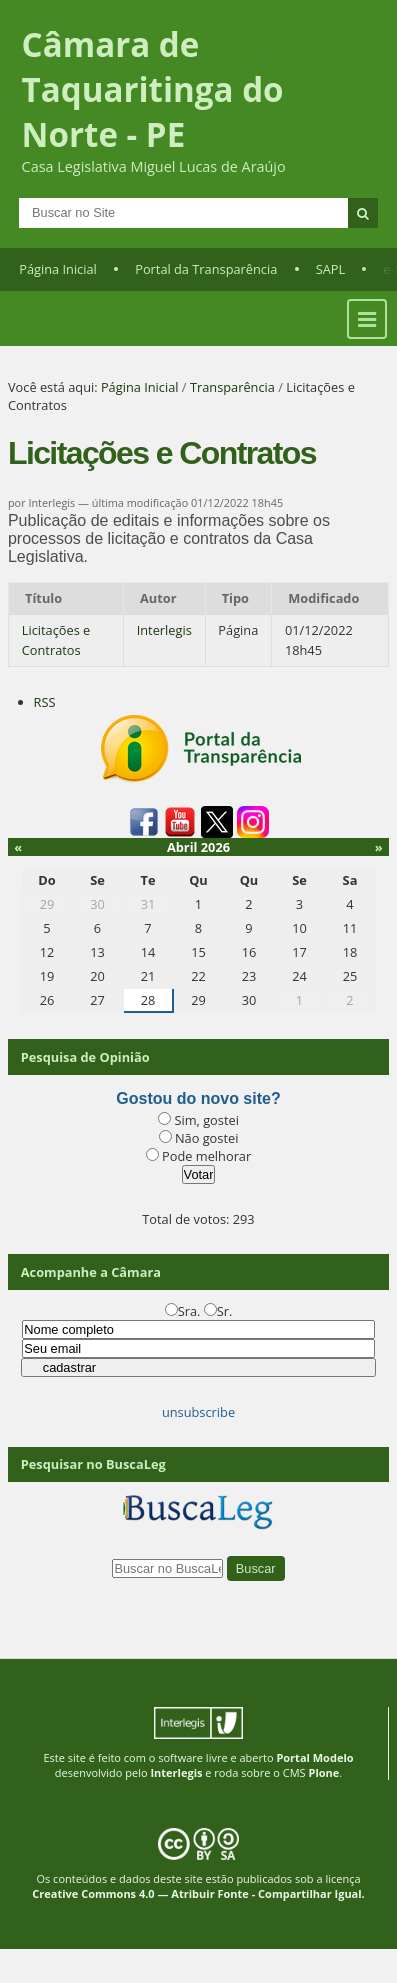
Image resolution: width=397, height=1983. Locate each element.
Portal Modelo (314, 1757)
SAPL (331, 269)
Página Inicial (58, 269)
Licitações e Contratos (56, 639)
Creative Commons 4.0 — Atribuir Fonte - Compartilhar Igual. (198, 1893)
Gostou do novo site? (198, 1098)
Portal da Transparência (206, 269)
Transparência (232, 387)
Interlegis (164, 630)
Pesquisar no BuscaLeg (93, 1464)
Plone (323, 1772)
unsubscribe (198, 1412)
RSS (45, 702)
